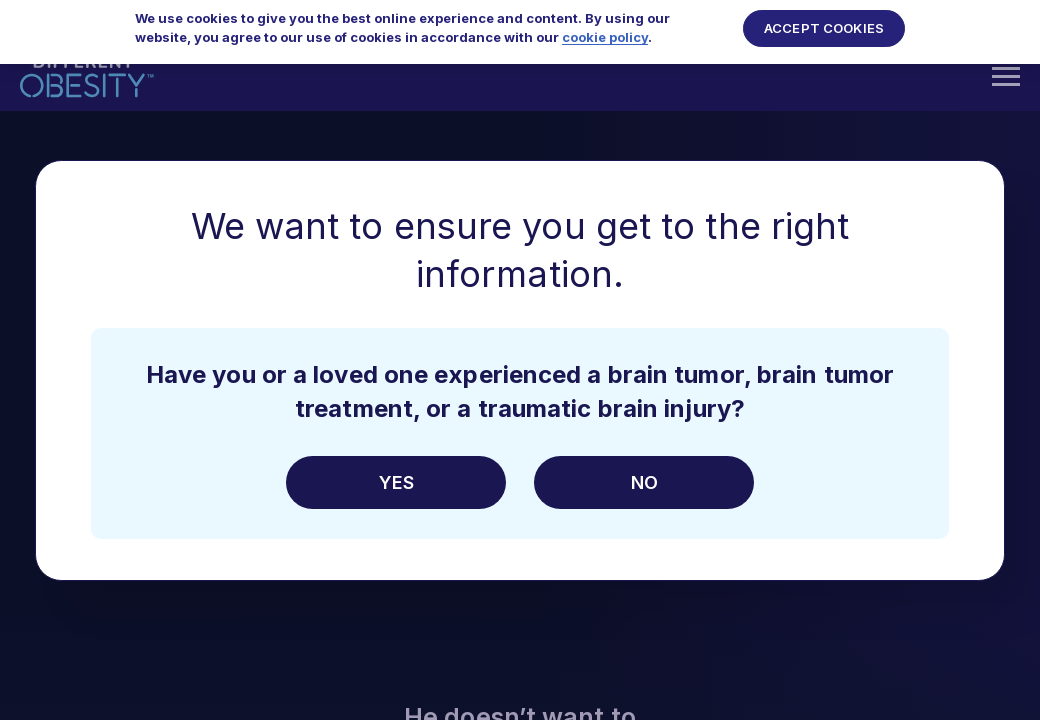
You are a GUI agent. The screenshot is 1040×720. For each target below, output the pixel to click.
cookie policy (605, 30)
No (644, 482)
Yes (396, 482)
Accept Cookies (824, 21)
